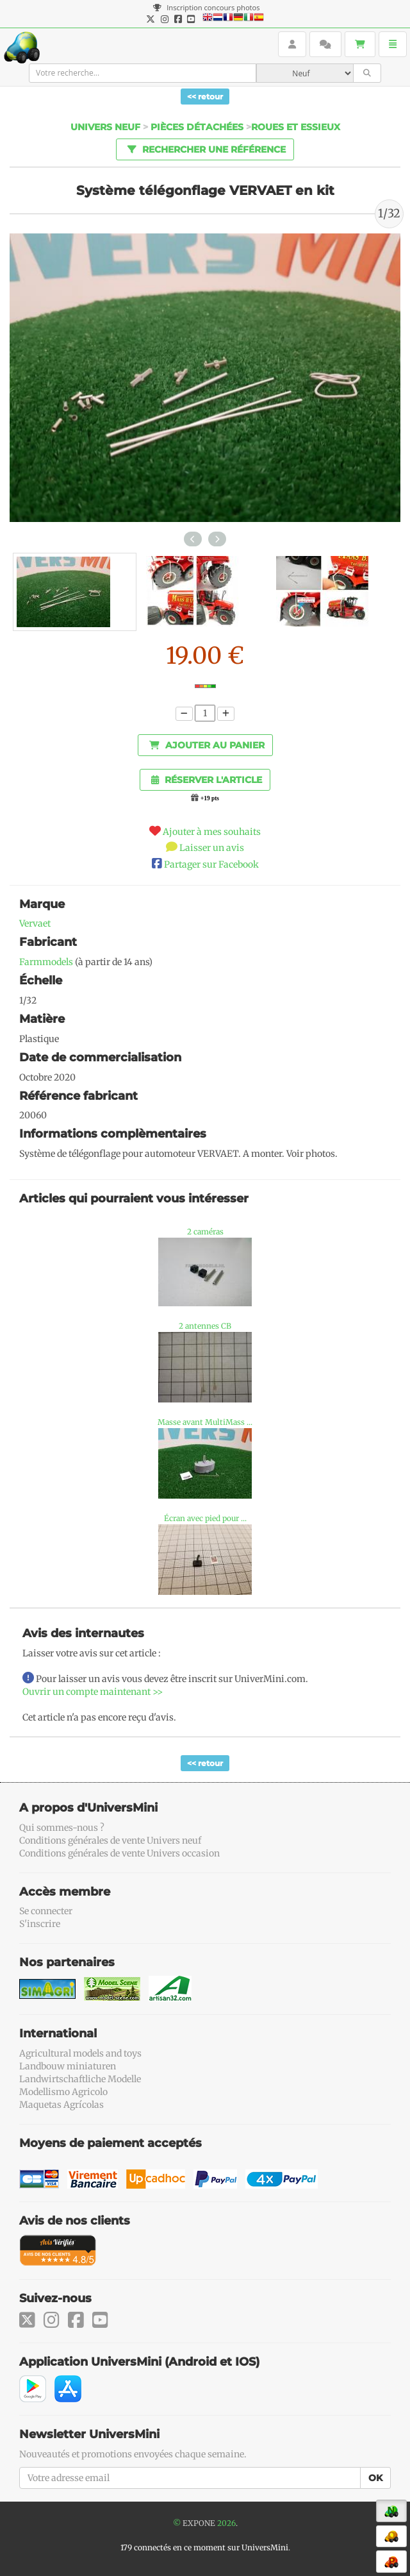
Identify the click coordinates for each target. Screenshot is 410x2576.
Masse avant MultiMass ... (205, 1422)
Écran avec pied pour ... (205, 1518)
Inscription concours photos (206, 7)
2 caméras (205, 1231)
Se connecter (45, 1911)
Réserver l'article (206, 780)
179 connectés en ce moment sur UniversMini (204, 2547)
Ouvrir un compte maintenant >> (92, 1691)
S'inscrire (39, 1924)
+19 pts (210, 798)
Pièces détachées (197, 127)
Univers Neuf (105, 127)
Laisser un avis (211, 848)
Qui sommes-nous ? (61, 1827)
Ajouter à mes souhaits (212, 832)
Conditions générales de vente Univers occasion (119, 1853)
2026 (226, 2523)
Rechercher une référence (205, 148)
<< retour (205, 96)
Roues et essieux (295, 127)
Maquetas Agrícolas (61, 2104)
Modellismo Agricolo (63, 2092)
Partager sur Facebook (211, 864)
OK (375, 2478)
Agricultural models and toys (80, 2053)
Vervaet (35, 923)
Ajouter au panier (207, 745)
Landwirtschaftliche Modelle (80, 2079)
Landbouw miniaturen (67, 2066)
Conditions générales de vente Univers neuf (110, 1840)
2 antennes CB (205, 1326)
